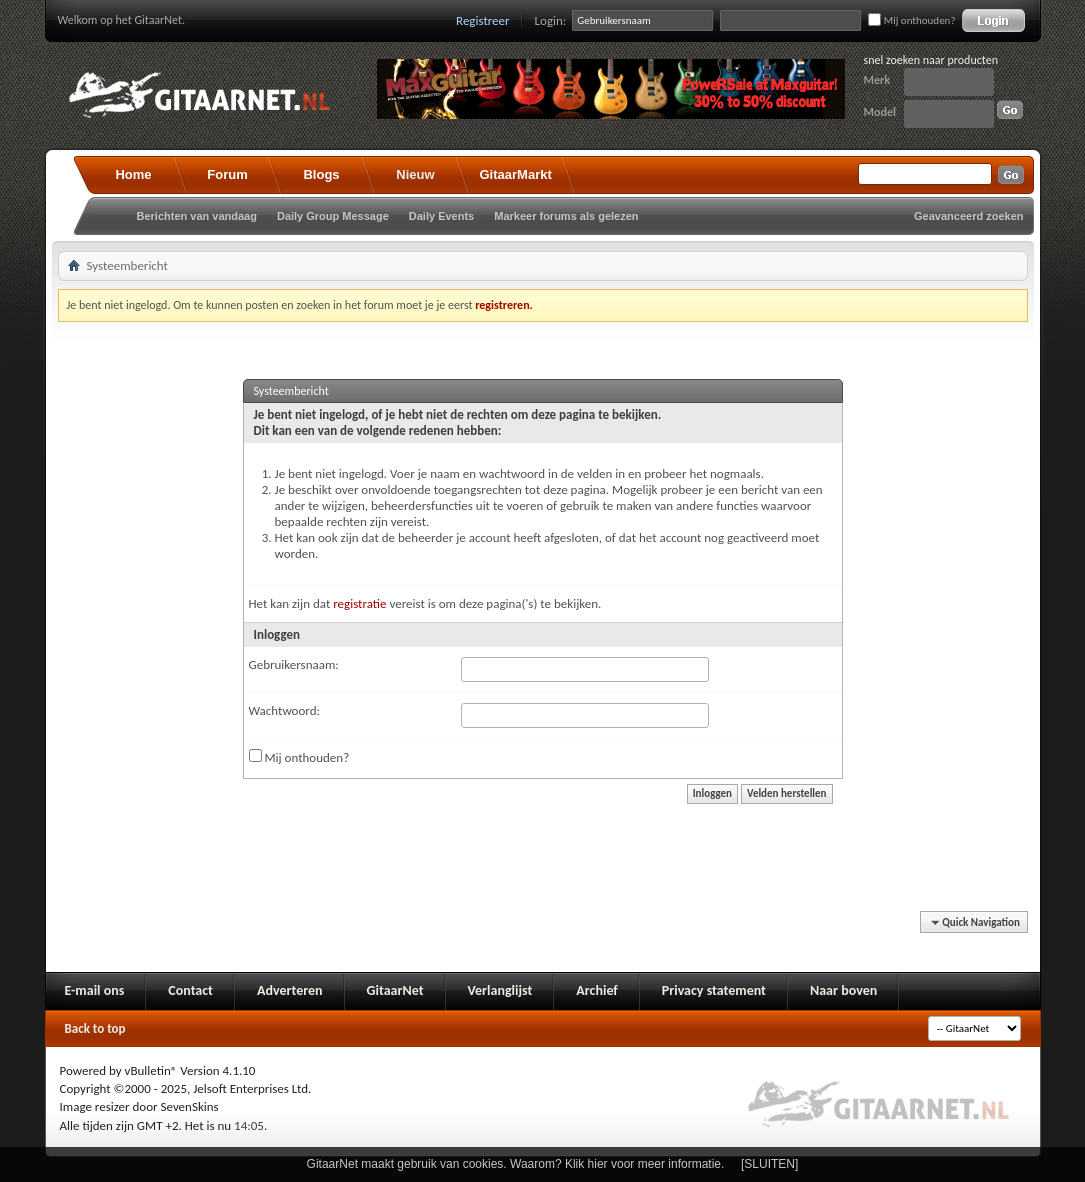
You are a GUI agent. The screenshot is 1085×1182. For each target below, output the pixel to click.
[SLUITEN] (769, 1164)
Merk (877, 80)
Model (880, 112)
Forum (227, 174)
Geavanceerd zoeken (968, 216)
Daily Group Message (333, 216)
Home (133, 174)
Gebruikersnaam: (294, 664)
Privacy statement (714, 990)
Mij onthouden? (911, 20)
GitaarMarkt (516, 174)
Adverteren (290, 990)
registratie (359, 603)
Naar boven (843, 990)
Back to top (95, 1028)
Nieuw (415, 174)
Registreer (483, 20)
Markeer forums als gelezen (566, 216)
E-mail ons (95, 990)
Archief (596, 990)
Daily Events (441, 216)
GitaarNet (395, 990)
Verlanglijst (500, 990)
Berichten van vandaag (197, 216)
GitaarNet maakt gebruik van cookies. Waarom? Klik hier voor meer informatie (514, 1164)
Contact (190, 990)
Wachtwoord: (284, 710)
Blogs (321, 174)
